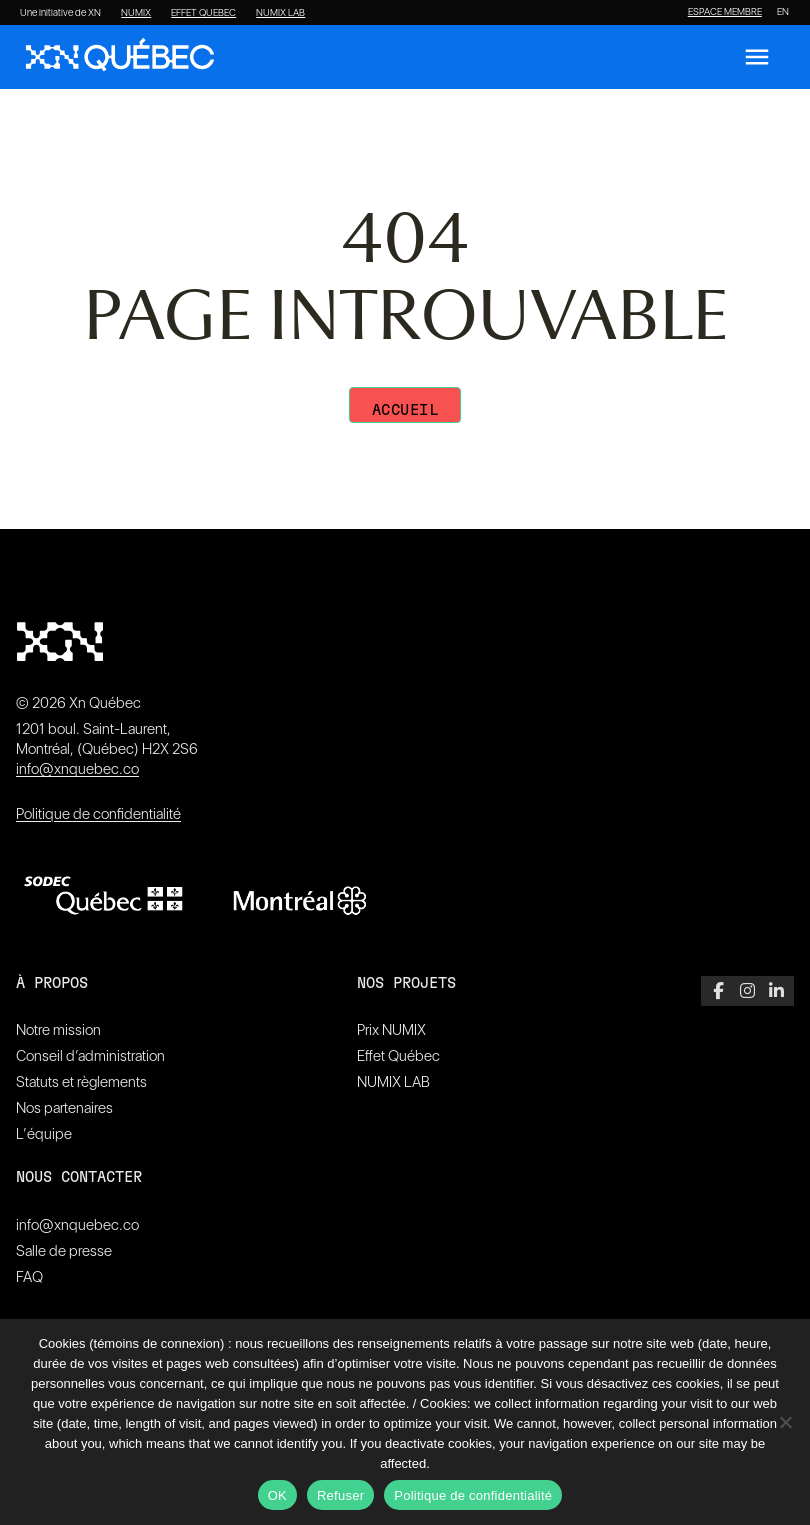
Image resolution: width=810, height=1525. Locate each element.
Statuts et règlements (81, 1082)
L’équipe (44, 1134)
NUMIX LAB (280, 13)
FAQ (29, 1277)
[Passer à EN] (783, 12)
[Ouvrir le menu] (757, 57)
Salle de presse (64, 1251)
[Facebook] (718, 991)
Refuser (340, 1495)
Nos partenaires (64, 1108)
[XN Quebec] (120, 57)
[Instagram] (747, 991)
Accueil (405, 410)
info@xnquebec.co (77, 769)
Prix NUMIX (391, 1030)
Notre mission (58, 1030)
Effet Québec (398, 1056)
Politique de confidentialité (98, 814)
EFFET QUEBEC (203, 13)
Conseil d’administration (90, 1056)
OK (277, 1495)
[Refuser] (785, 1422)
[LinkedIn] (776, 991)
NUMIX (136, 13)
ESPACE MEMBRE (725, 12)
